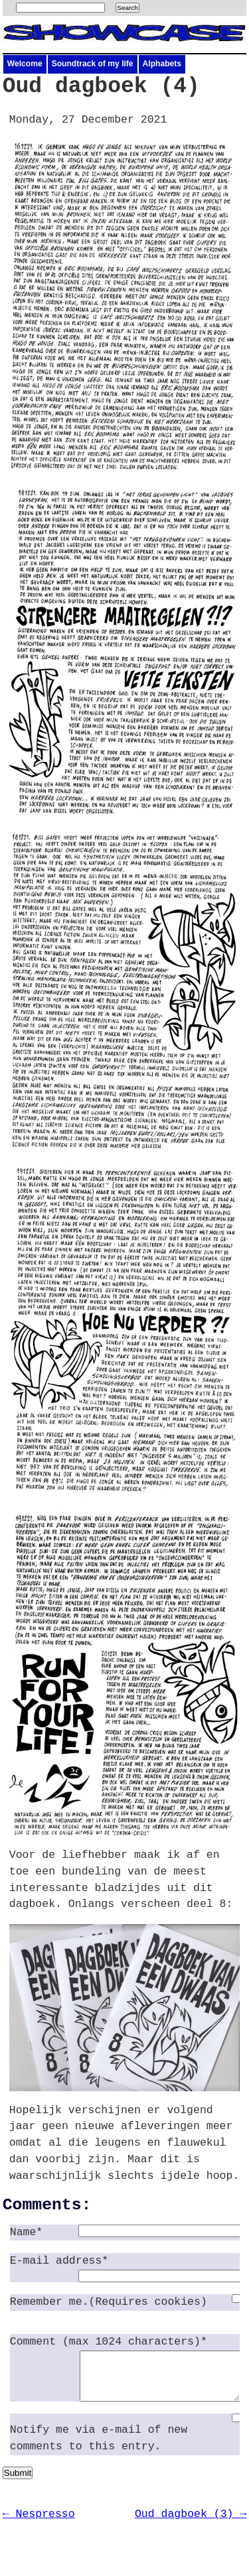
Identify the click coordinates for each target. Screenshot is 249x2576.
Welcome (24, 63)
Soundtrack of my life (92, 63)
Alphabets (162, 63)
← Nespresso (39, 2524)
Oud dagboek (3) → (190, 2524)
